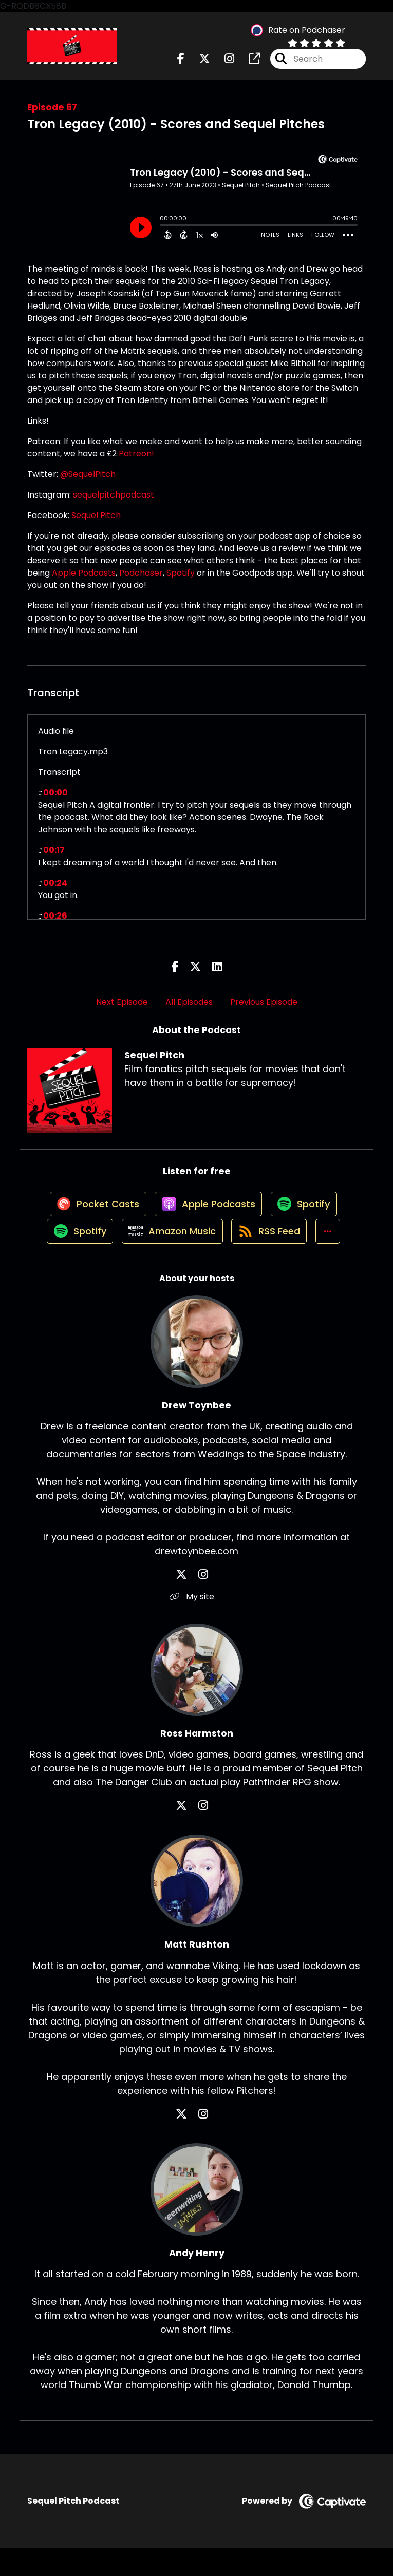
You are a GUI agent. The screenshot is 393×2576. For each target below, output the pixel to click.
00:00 (55, 800)
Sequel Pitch (96, 523)
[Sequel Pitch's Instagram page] (223, 63)
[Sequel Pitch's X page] (198, 63)
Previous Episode (263, 1010)
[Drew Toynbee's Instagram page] (203, 1602)
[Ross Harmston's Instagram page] (203, 1833)
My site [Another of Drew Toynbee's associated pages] (196, 1624)
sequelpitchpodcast (113, 502)
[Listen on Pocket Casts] (91, 1221)
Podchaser (141, 580)
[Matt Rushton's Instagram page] (203, 2141)
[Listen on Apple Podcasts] (206, 1221)
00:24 (55, 890)
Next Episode (122, 1010)
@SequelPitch (88, 482)
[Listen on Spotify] (307, 1221)
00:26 (55, 923)
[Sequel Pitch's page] (248, 63)
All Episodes (189, 1010)
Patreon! (136, 461)
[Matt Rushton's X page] (190, 2141)
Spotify (180, 580)
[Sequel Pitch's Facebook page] (180, 63)
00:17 (54, 858)
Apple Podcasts (84, 580)
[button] (334, 1258)
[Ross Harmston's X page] (190, 1833)
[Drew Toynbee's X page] (190, 1602)
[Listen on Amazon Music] (168, 1258)
